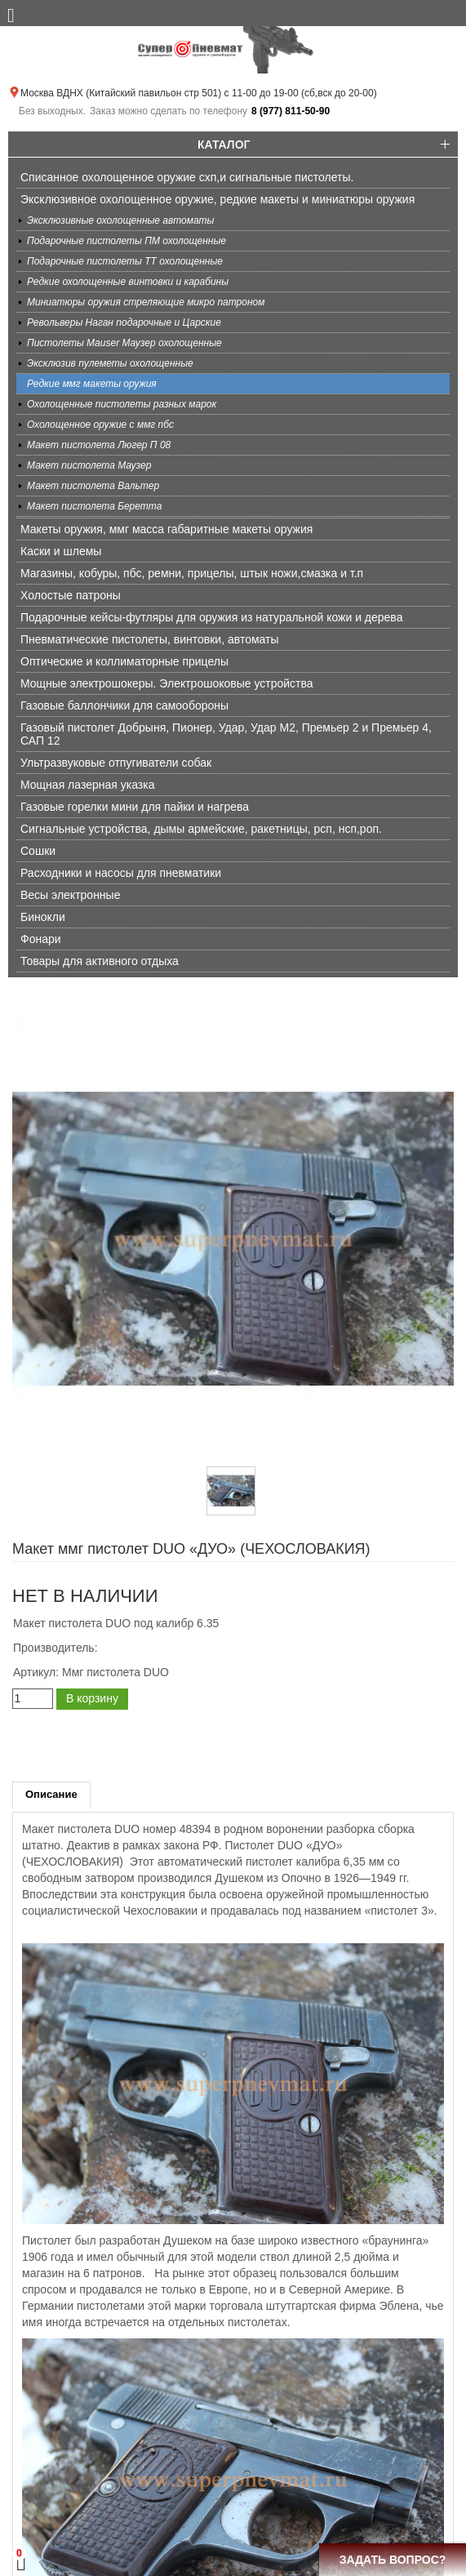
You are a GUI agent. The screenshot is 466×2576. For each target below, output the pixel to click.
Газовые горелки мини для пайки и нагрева (134, 806)
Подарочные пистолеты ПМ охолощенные (126, 241)
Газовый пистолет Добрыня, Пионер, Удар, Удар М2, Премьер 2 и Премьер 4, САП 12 (226, 734)
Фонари (40, 938)
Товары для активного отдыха (99, 961)
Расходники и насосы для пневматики (120, 872)
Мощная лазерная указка (87, 784)
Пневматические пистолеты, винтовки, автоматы (149, 639)
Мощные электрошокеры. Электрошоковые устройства (166, 683)
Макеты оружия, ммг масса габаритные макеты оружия (166, 529)
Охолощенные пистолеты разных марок (121, 404)
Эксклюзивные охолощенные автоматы (120, 220)
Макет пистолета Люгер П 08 (99, 445)
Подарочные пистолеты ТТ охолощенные (125, 261)
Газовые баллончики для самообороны (124, 705)
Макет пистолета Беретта (94, 506)
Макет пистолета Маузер (89, 465)
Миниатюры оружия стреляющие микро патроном (145, 302)
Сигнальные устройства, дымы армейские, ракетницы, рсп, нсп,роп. (201, 828)
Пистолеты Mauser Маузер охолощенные (124, 343)
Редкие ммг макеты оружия (92, 383)
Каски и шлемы (60, 551)
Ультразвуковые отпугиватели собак (115, 762)
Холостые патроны (70, 595)
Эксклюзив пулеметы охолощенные (110, 363)
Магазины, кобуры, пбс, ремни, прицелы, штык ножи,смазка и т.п (191, 573)
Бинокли (42, 916)
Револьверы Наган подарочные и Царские (124, 322)
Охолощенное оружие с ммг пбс (100, 424)
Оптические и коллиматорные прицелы (124, 661)
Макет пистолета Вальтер (93, 486)
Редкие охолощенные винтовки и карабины (128, 281)
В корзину (92, 1698)
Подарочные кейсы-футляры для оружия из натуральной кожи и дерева (211, 617)
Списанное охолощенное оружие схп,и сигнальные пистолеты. (186, 177)
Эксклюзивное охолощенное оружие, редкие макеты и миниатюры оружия (217, 199)
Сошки (37, 850)
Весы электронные (70, 894)
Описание (51, 1794)
